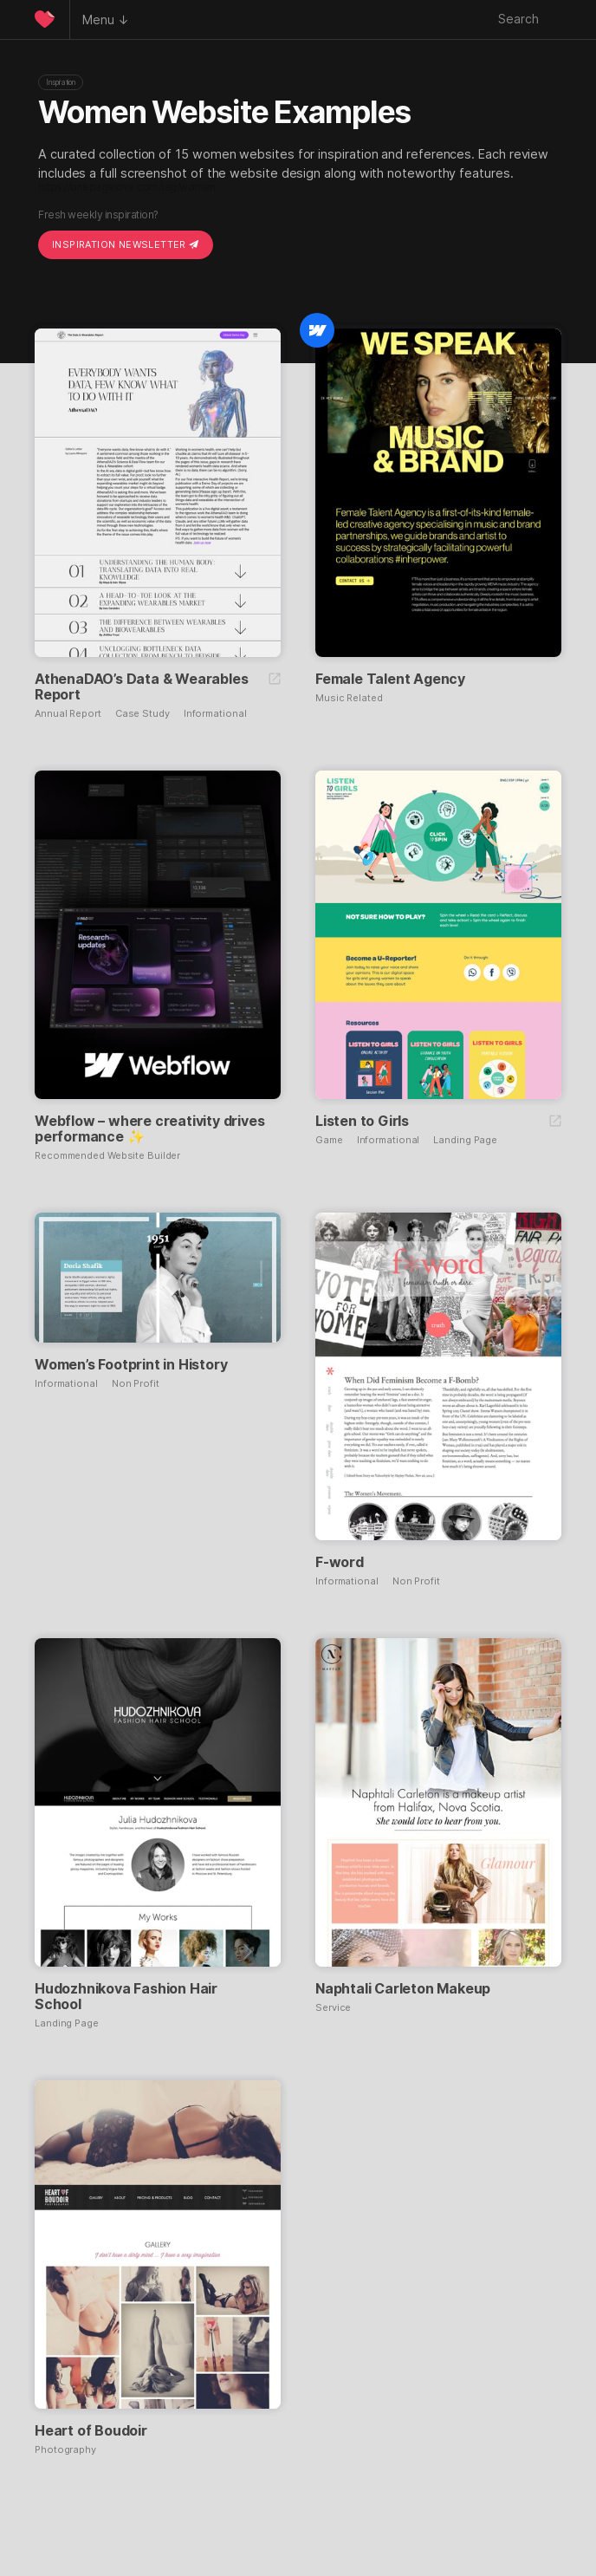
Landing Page (465, 1140)
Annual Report (68, 714)
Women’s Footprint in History (131, 1364)
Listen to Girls (362, 1120)
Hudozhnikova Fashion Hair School (126, 1996)
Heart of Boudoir (91, 2430)
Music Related (349, 698)
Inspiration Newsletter (125, 244)
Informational (215, 714)
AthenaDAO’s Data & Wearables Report (141, 686)
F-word (339, 1562)
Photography (65, 2450)
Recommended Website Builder (107, 1156)
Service (333, 2008)
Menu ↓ (105, 19)
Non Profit (135, 1384)
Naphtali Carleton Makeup (402, 1988)
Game (329, 1140)
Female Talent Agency (390, 678)
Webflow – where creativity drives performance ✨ (149, 1128)
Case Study (142, 714)
